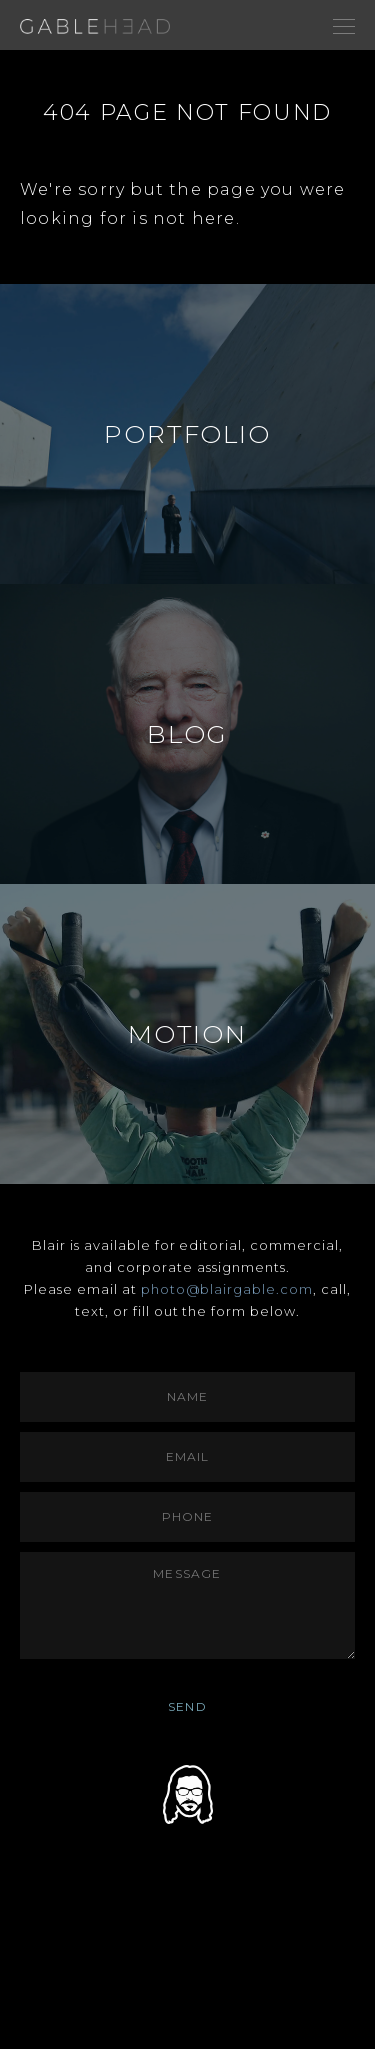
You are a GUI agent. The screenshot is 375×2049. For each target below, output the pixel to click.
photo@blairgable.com (227, 1289)
